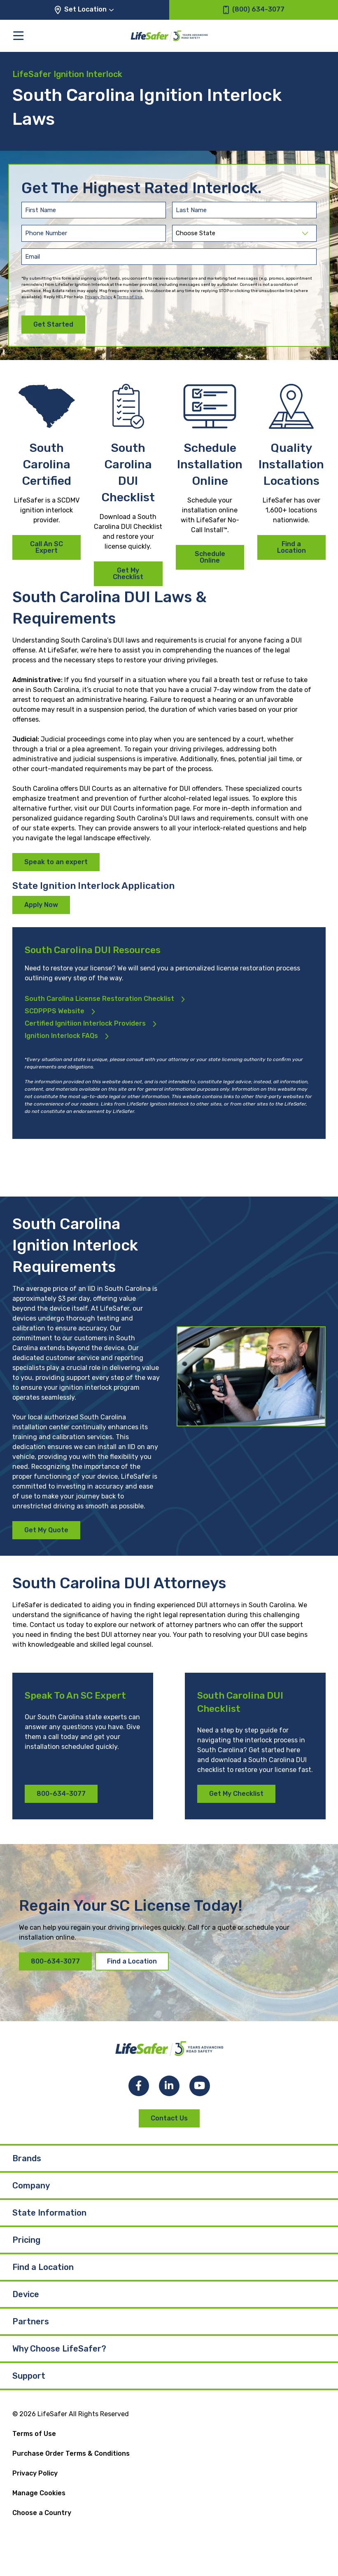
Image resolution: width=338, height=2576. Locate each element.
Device (25, 2294)
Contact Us (169, 2118)
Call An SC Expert (46, 547)
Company (31, 2185)
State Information (49, 2213)
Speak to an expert (56, 862)
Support (28, 2376)
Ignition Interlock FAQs (61, 1036)
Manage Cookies (38, 2493)
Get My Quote (46, 1530)
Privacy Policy (98, 297)
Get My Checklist (128, 573)
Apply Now (41, 905)
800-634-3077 (61, 1794)
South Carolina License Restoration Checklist (99, 999)
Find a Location (291, 547)
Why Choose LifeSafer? (59, 2349)
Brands (26, 2158)
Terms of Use (34, 2434)
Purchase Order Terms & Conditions (71, 2453)
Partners (30, 2321)
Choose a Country (41, 2513)
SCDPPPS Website (54, 1011)
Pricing (26, 2240)
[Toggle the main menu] (18, 35)
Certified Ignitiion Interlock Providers (85, 1023)
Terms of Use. (130, 297)
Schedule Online (210, 557)
